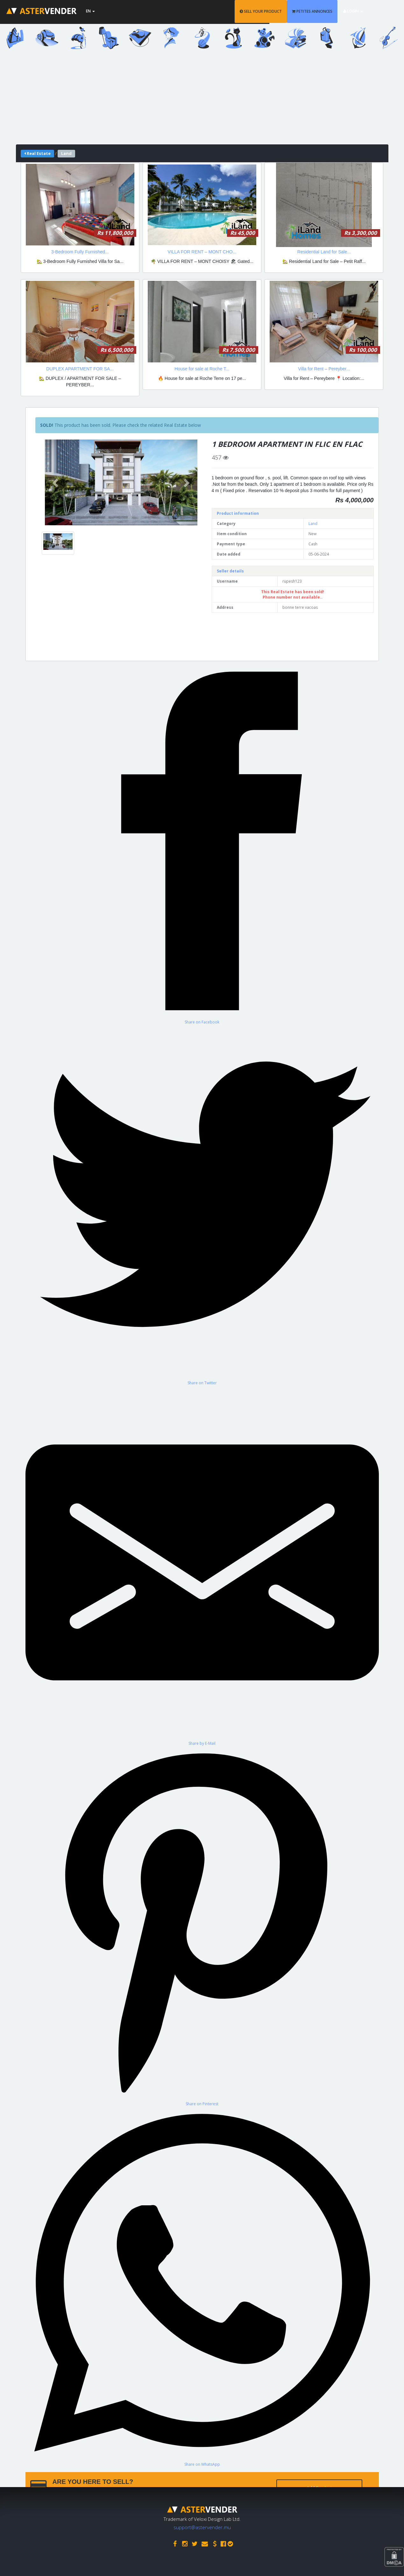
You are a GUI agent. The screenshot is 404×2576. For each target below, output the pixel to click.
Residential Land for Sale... (324, 251)
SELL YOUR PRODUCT (277, 11)
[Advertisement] (202, 99)
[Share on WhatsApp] (202, 2287)
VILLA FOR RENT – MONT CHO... (202, 251)
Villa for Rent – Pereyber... (324, 368)
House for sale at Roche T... (202, 368)
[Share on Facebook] (202, 762)
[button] (56, 482)
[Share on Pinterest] (202, 1926)
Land (312, 523)
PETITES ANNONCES (328, 11)
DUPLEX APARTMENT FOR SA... (80, 368)
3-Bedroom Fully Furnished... (80, 251)
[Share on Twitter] (202, 1205)
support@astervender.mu (202, 2525)
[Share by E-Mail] (202, 1566)
